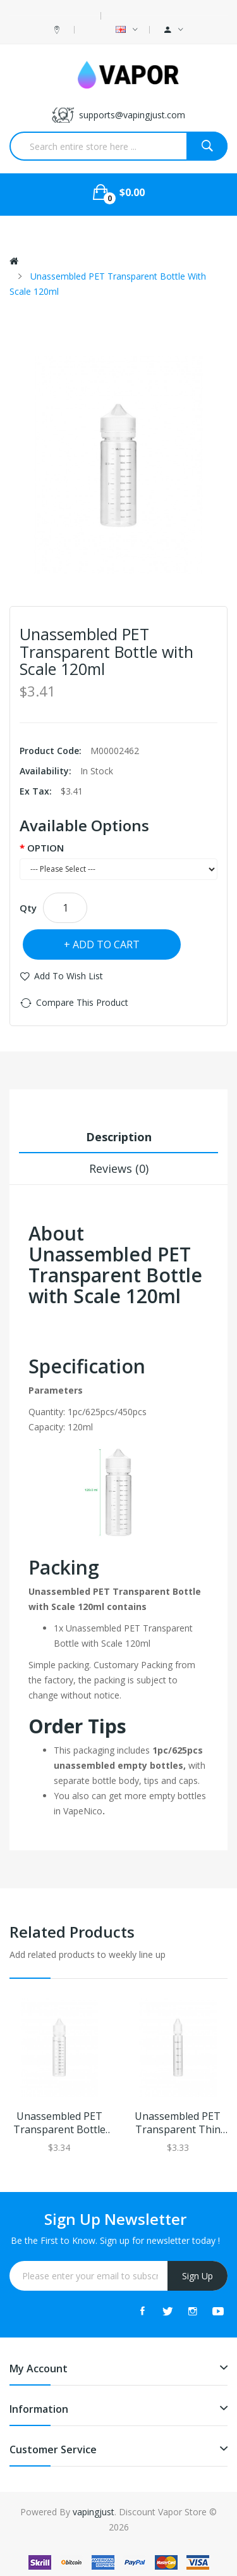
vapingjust (93, 2512)
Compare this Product (82, 1002)
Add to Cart (106, 944)
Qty (28, 907)
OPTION (45, 847)
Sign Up (197, 2276)
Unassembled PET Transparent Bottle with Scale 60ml (59, 2123)
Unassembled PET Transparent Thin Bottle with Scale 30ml (178, 2123)
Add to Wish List (68, 976)
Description (119, 1136)
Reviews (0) (119, 1168)
